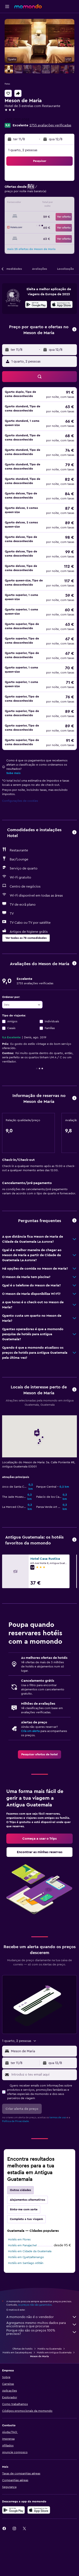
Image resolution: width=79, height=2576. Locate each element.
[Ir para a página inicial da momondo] (28, 6)
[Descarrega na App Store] (62, 305)
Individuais (52, 1021)
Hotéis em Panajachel (22, 2245)
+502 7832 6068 (17, 119)
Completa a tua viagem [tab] (26, 2219)
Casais (11, 1028)
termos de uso (58, 2117)
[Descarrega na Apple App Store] (38, 2510)
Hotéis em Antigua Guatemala (54, 2352)
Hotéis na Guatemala (49, 2348)
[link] (39, 1754)
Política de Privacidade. (15, 2121)
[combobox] (22, 1004)
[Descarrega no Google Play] (36, 305)
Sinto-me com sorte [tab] (23, 2209)
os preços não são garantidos (35, 2304)
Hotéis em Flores (19, 2239)
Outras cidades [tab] (20, 2190)
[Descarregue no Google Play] (13, 2510)
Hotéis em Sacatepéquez (17, 2352)
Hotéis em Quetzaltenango (26, 2257)
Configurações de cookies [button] (20, 800)
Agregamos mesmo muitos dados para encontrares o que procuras (41, 2324)
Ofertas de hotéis (22, 2348)
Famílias (50, 1028)
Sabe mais (13, 773)
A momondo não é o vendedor (41, 2316)
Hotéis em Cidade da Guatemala (29, 2251)
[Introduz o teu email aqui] (43, 2074)
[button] (7, 6)
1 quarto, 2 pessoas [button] (22, 150)
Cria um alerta (30, 1731)
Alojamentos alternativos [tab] (27, 2199)
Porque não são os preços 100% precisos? (41, 2332)
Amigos (12, 1021)
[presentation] (62, 304)
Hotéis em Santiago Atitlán (25, 2263)
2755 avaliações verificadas (50, 125)
